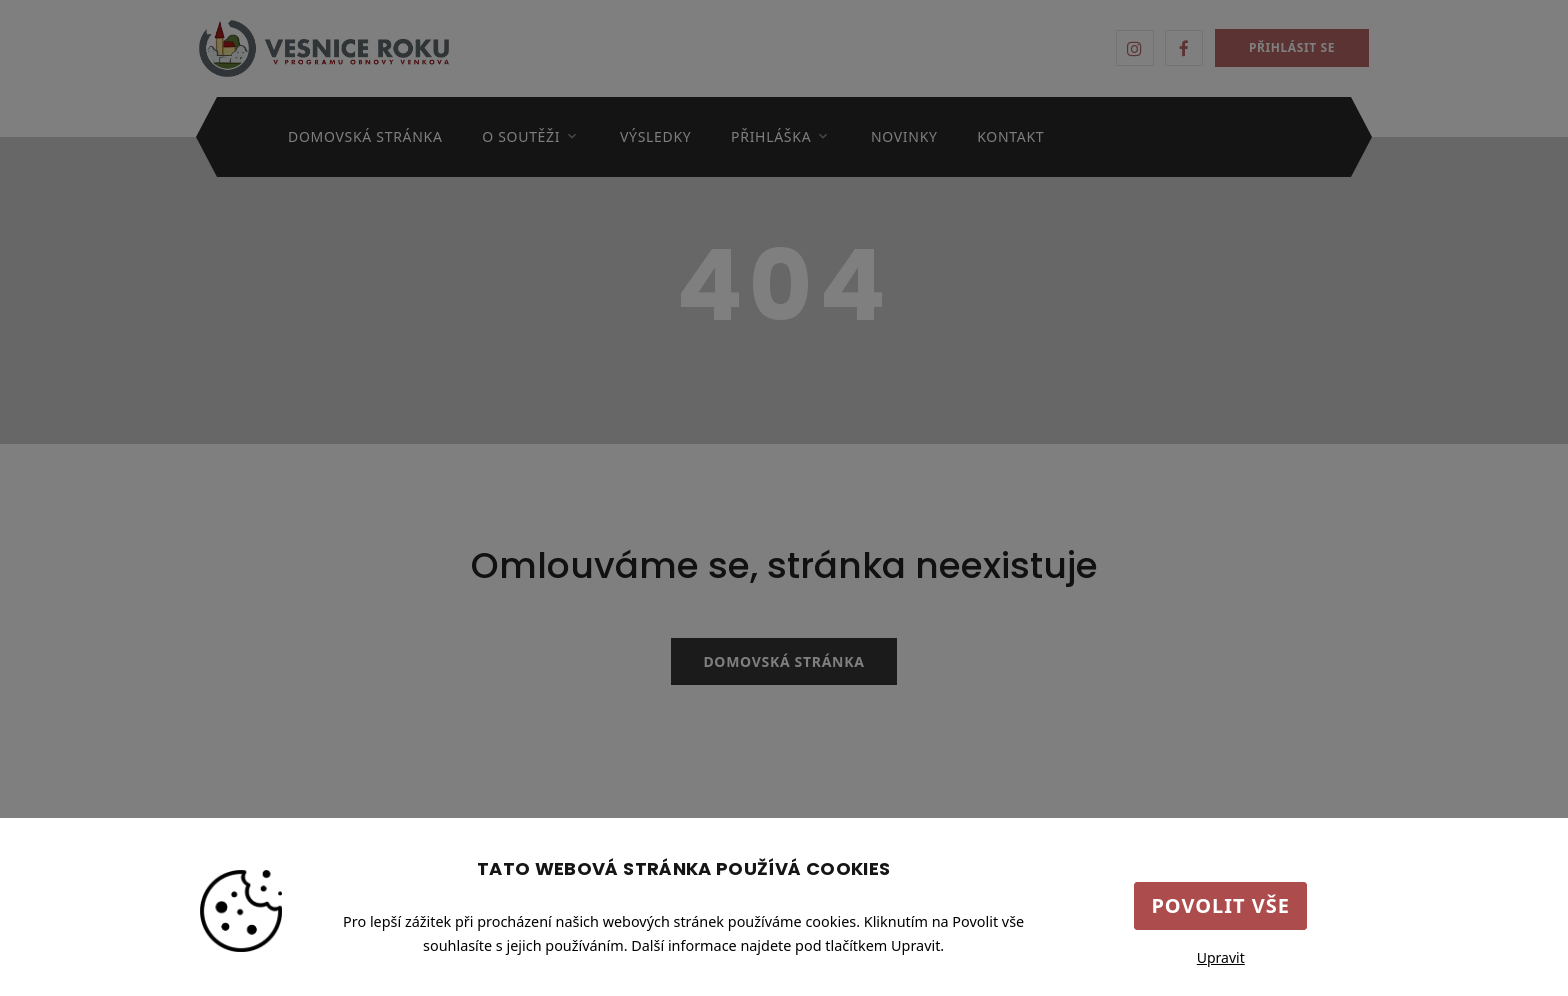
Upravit (1221, 957)
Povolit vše (1220, 905)
